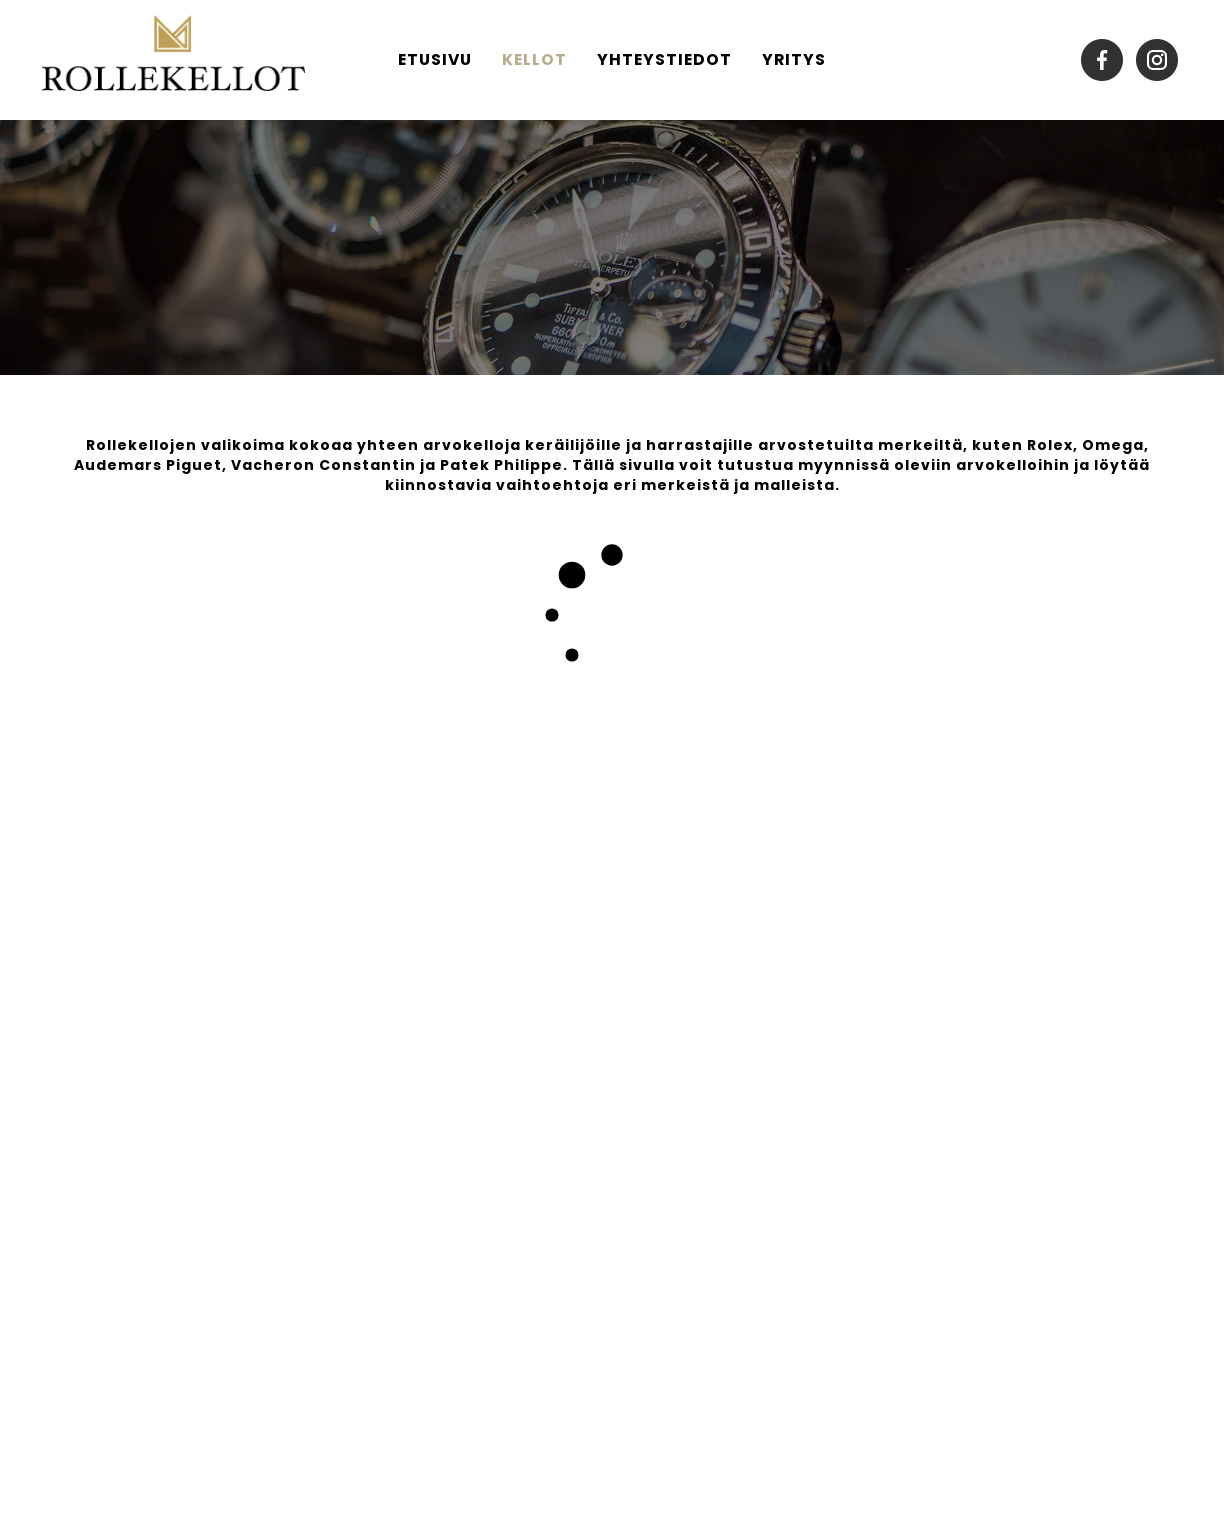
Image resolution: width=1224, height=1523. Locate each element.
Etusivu (435, 59)
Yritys (794, 59)
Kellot (534, 59)
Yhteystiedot (664, 59)
